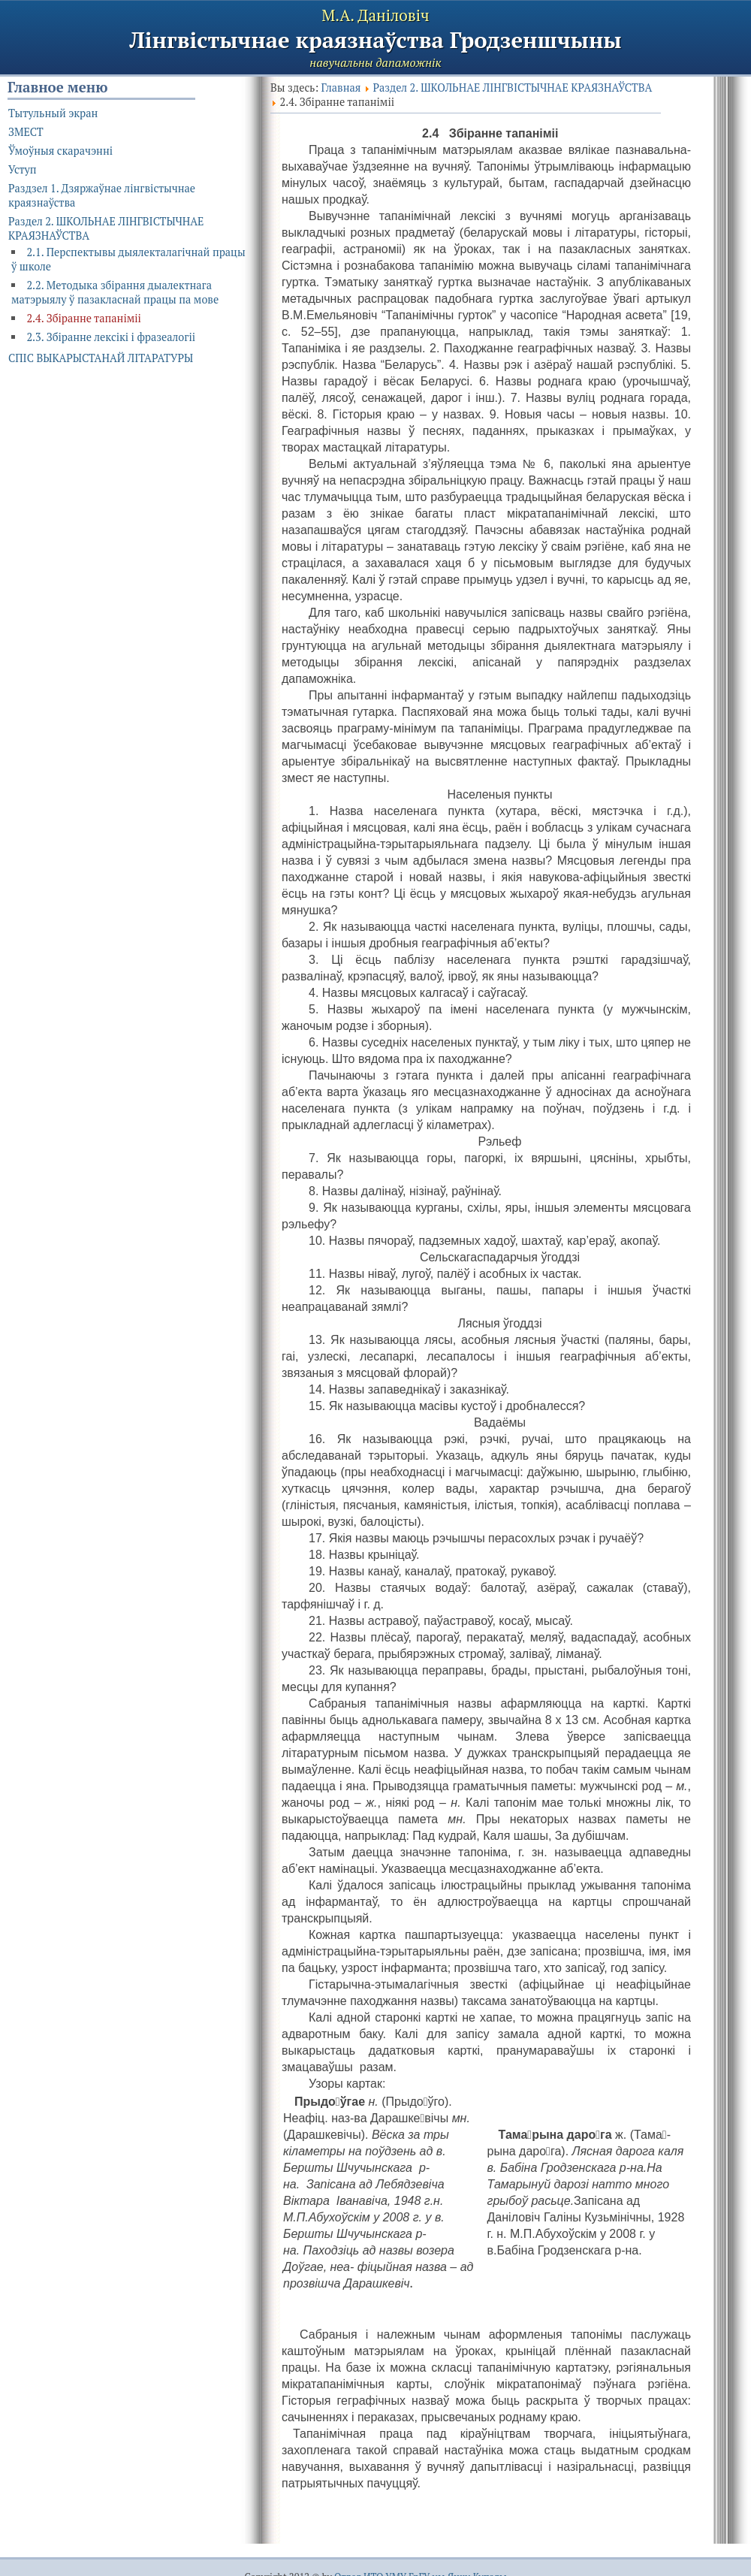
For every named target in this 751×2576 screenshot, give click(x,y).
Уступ (22, 169)
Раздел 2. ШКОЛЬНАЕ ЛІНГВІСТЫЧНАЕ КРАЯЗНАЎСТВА (512, 87)
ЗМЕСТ (26, 132)
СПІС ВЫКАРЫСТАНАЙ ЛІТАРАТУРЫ (100, 358)
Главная (341, 87)
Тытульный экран (53, 113)
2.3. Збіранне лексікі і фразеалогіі (110, 337)
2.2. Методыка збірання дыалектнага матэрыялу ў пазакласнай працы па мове (115, 292)
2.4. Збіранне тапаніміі (83, 318)
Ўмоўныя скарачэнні (60, 150)
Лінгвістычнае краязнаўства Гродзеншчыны (375, 40)
